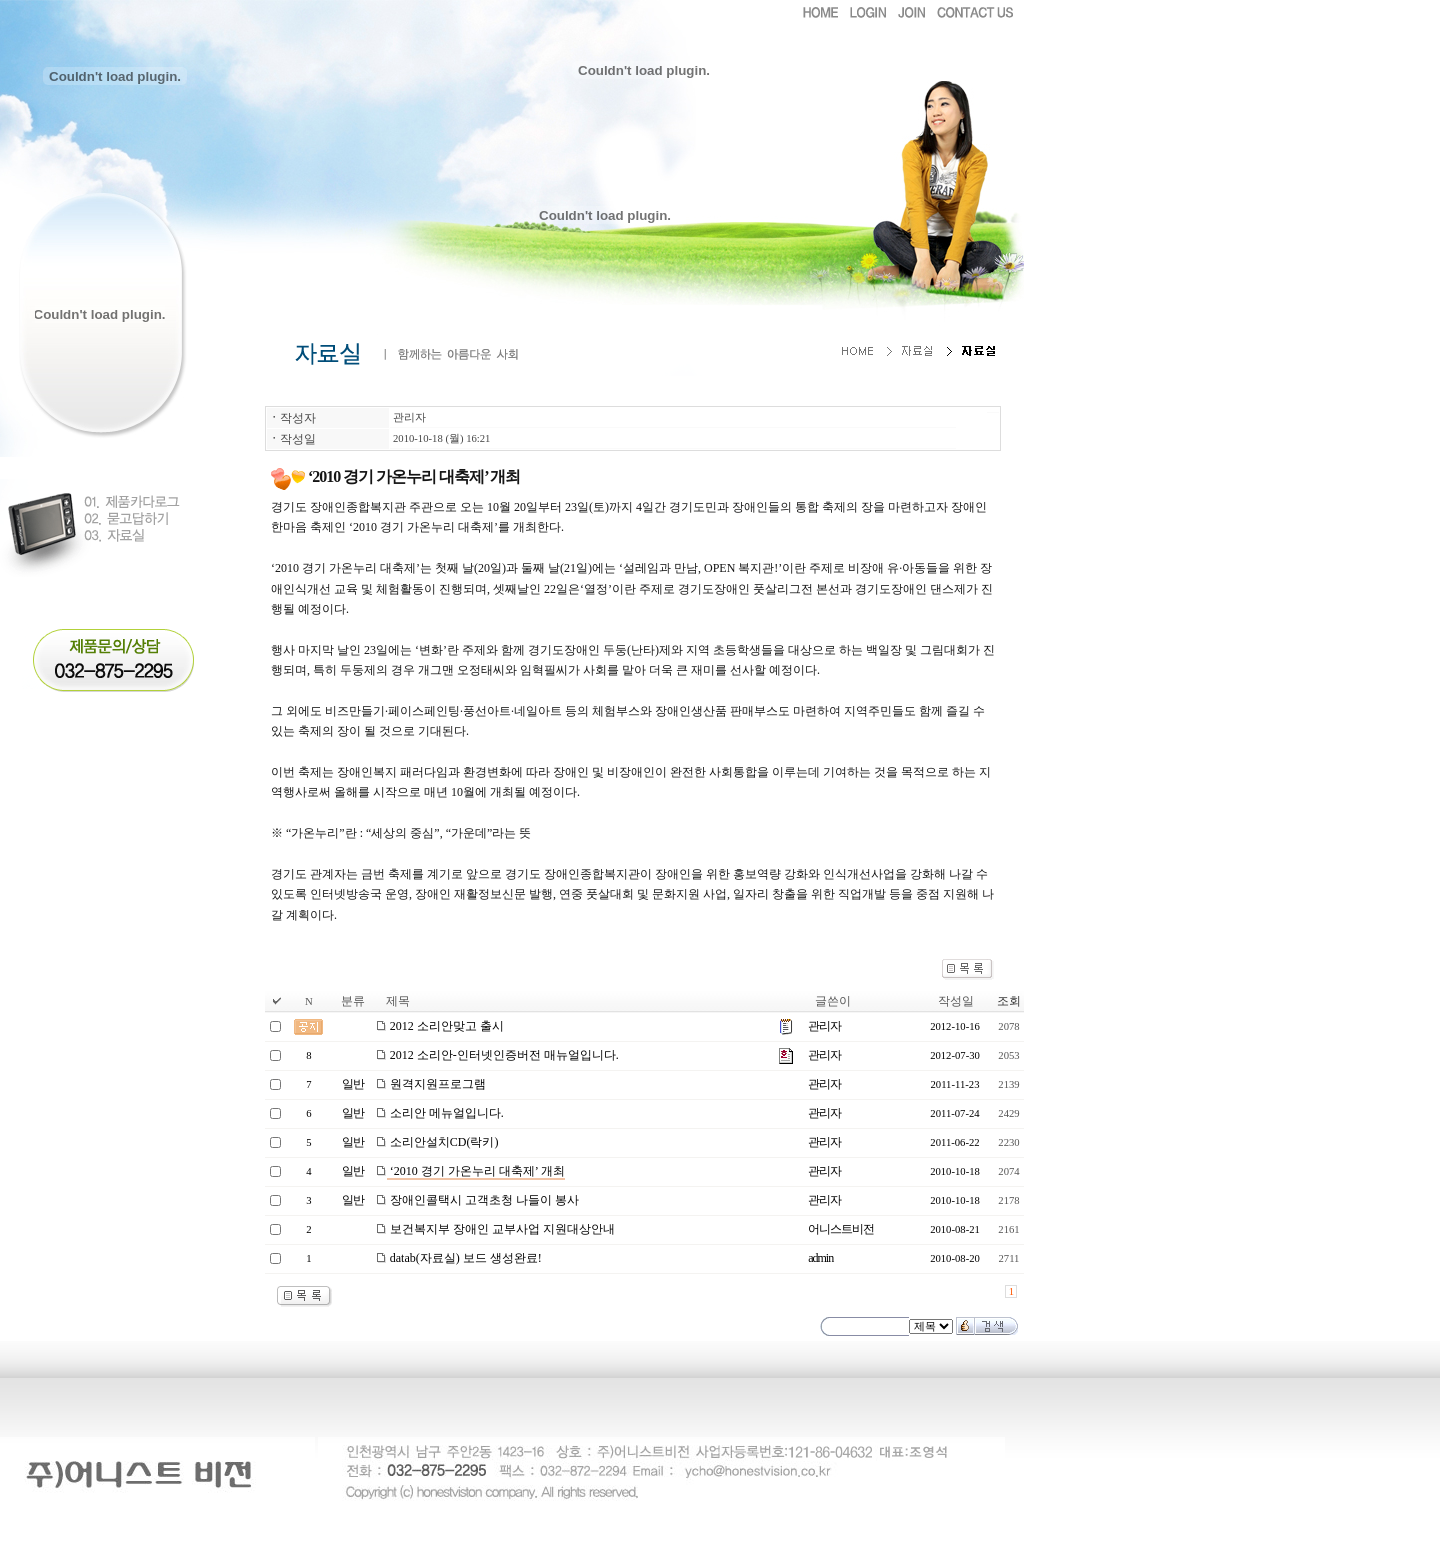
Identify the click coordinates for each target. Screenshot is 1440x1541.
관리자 (409, 417)
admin (820, 1258)
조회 (1009, 1001)
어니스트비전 (841, 1229)
